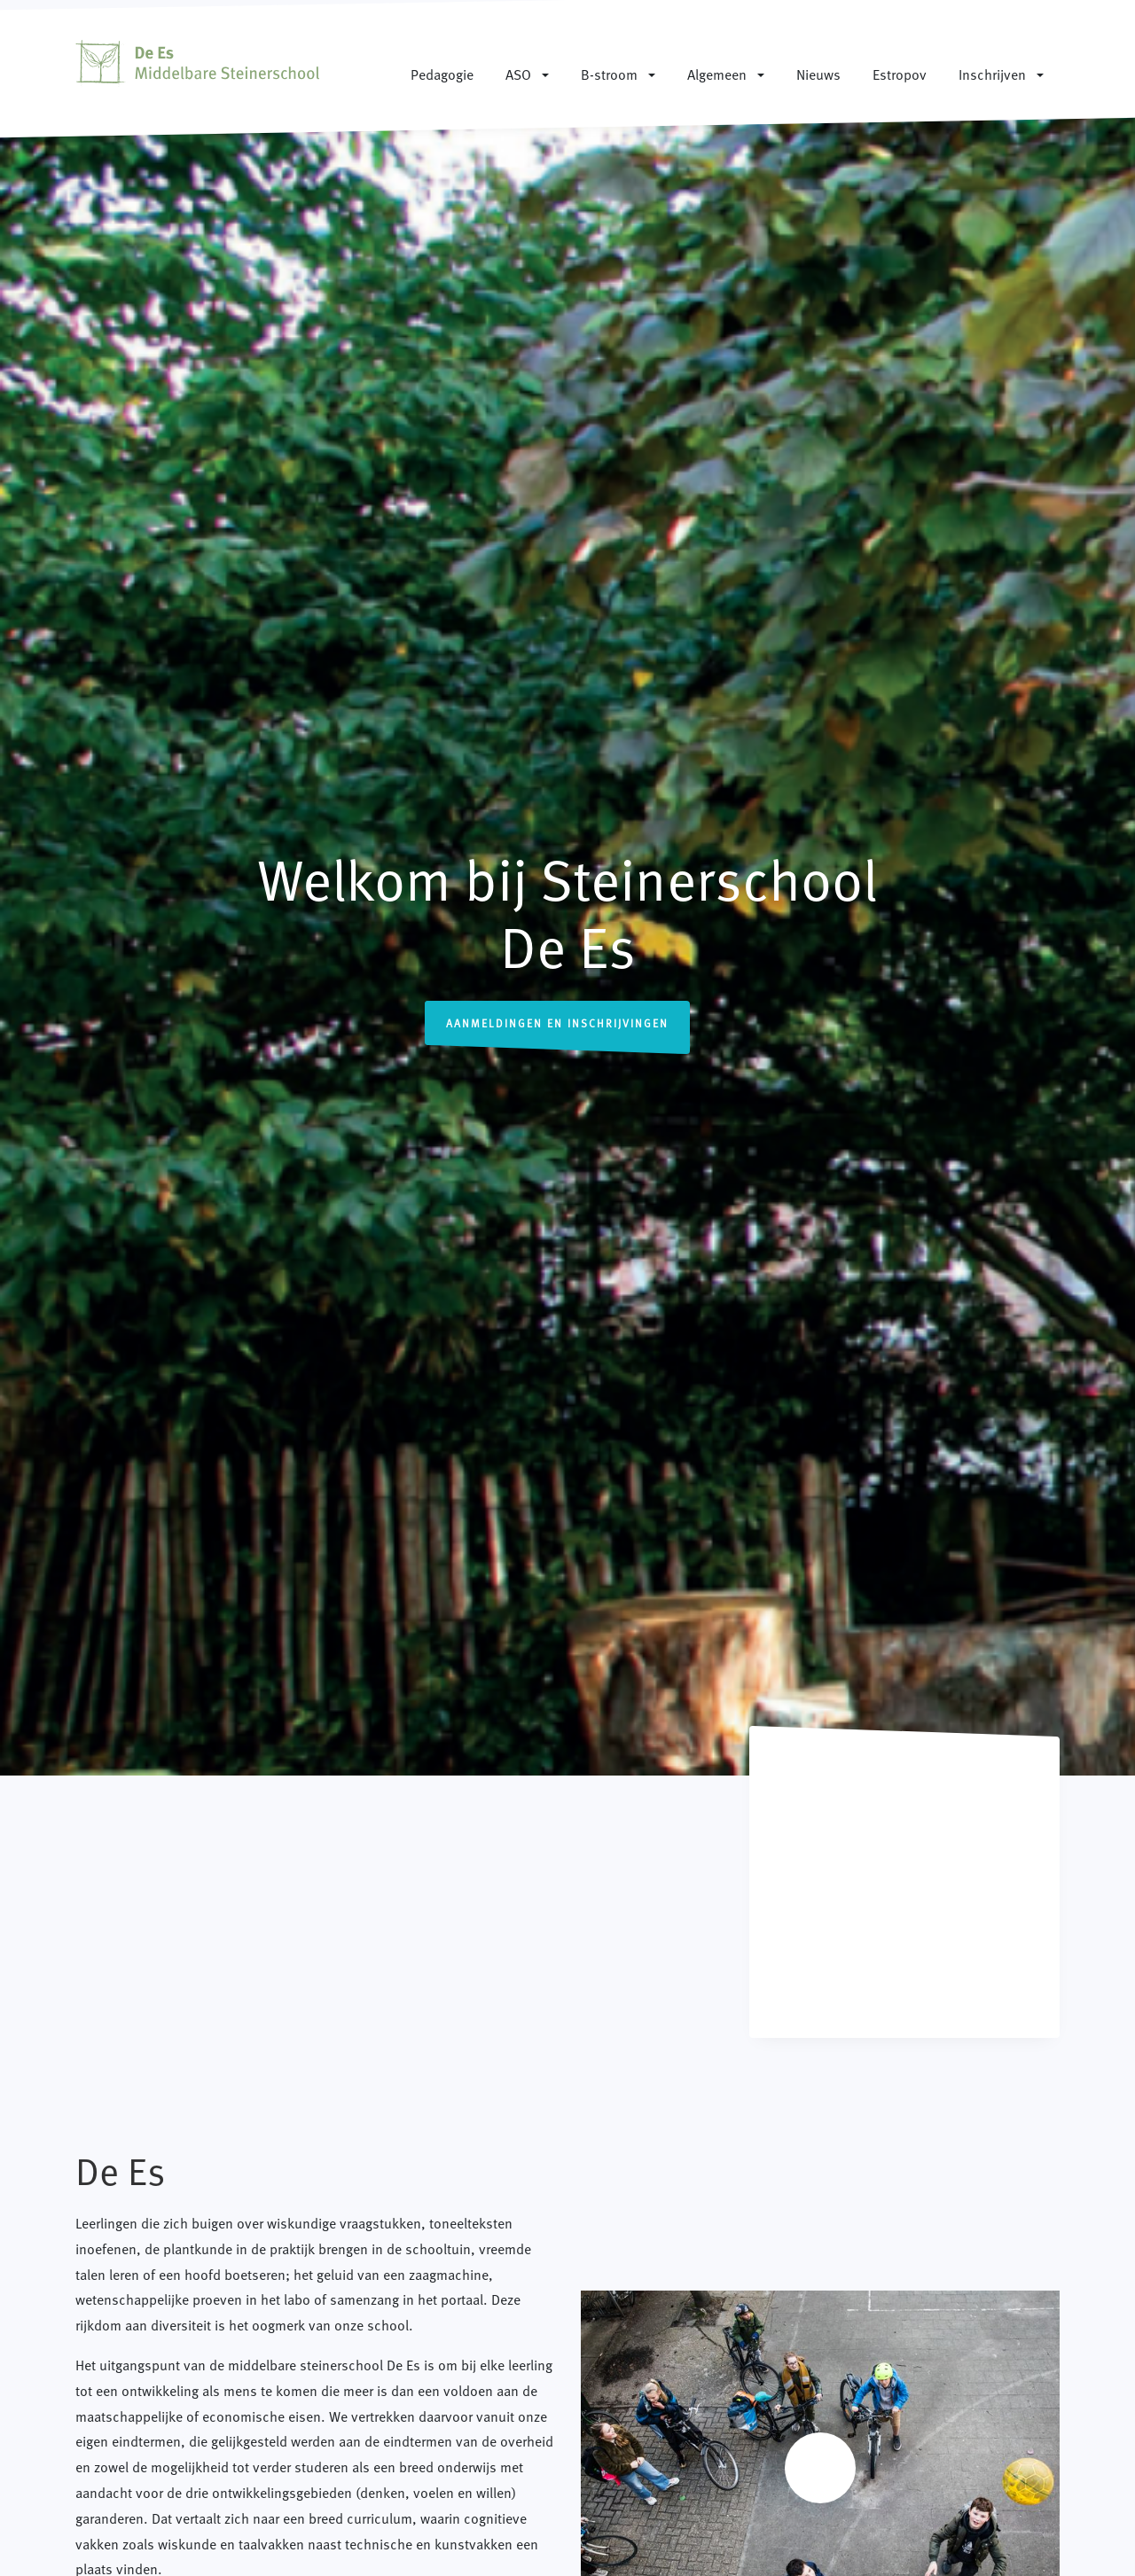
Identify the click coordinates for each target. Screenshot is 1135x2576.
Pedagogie (442, 73)
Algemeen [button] (717, 73)
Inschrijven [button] (992, 73)
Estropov (900, 73)
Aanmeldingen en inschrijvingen (557, 1023)
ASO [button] (518, 73)
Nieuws (818, 73)
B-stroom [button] (609, 73)
